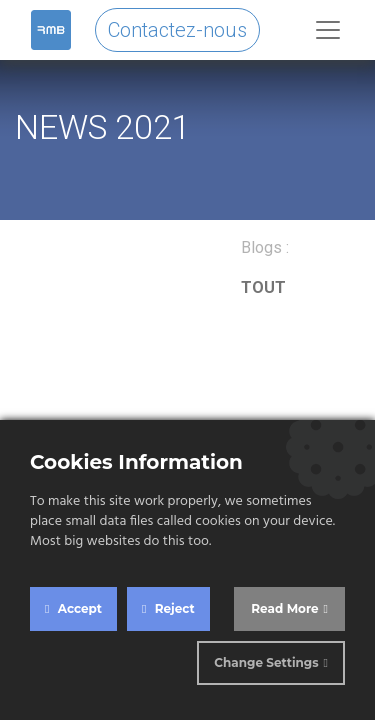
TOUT (263, 287)
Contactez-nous (177, 30)
